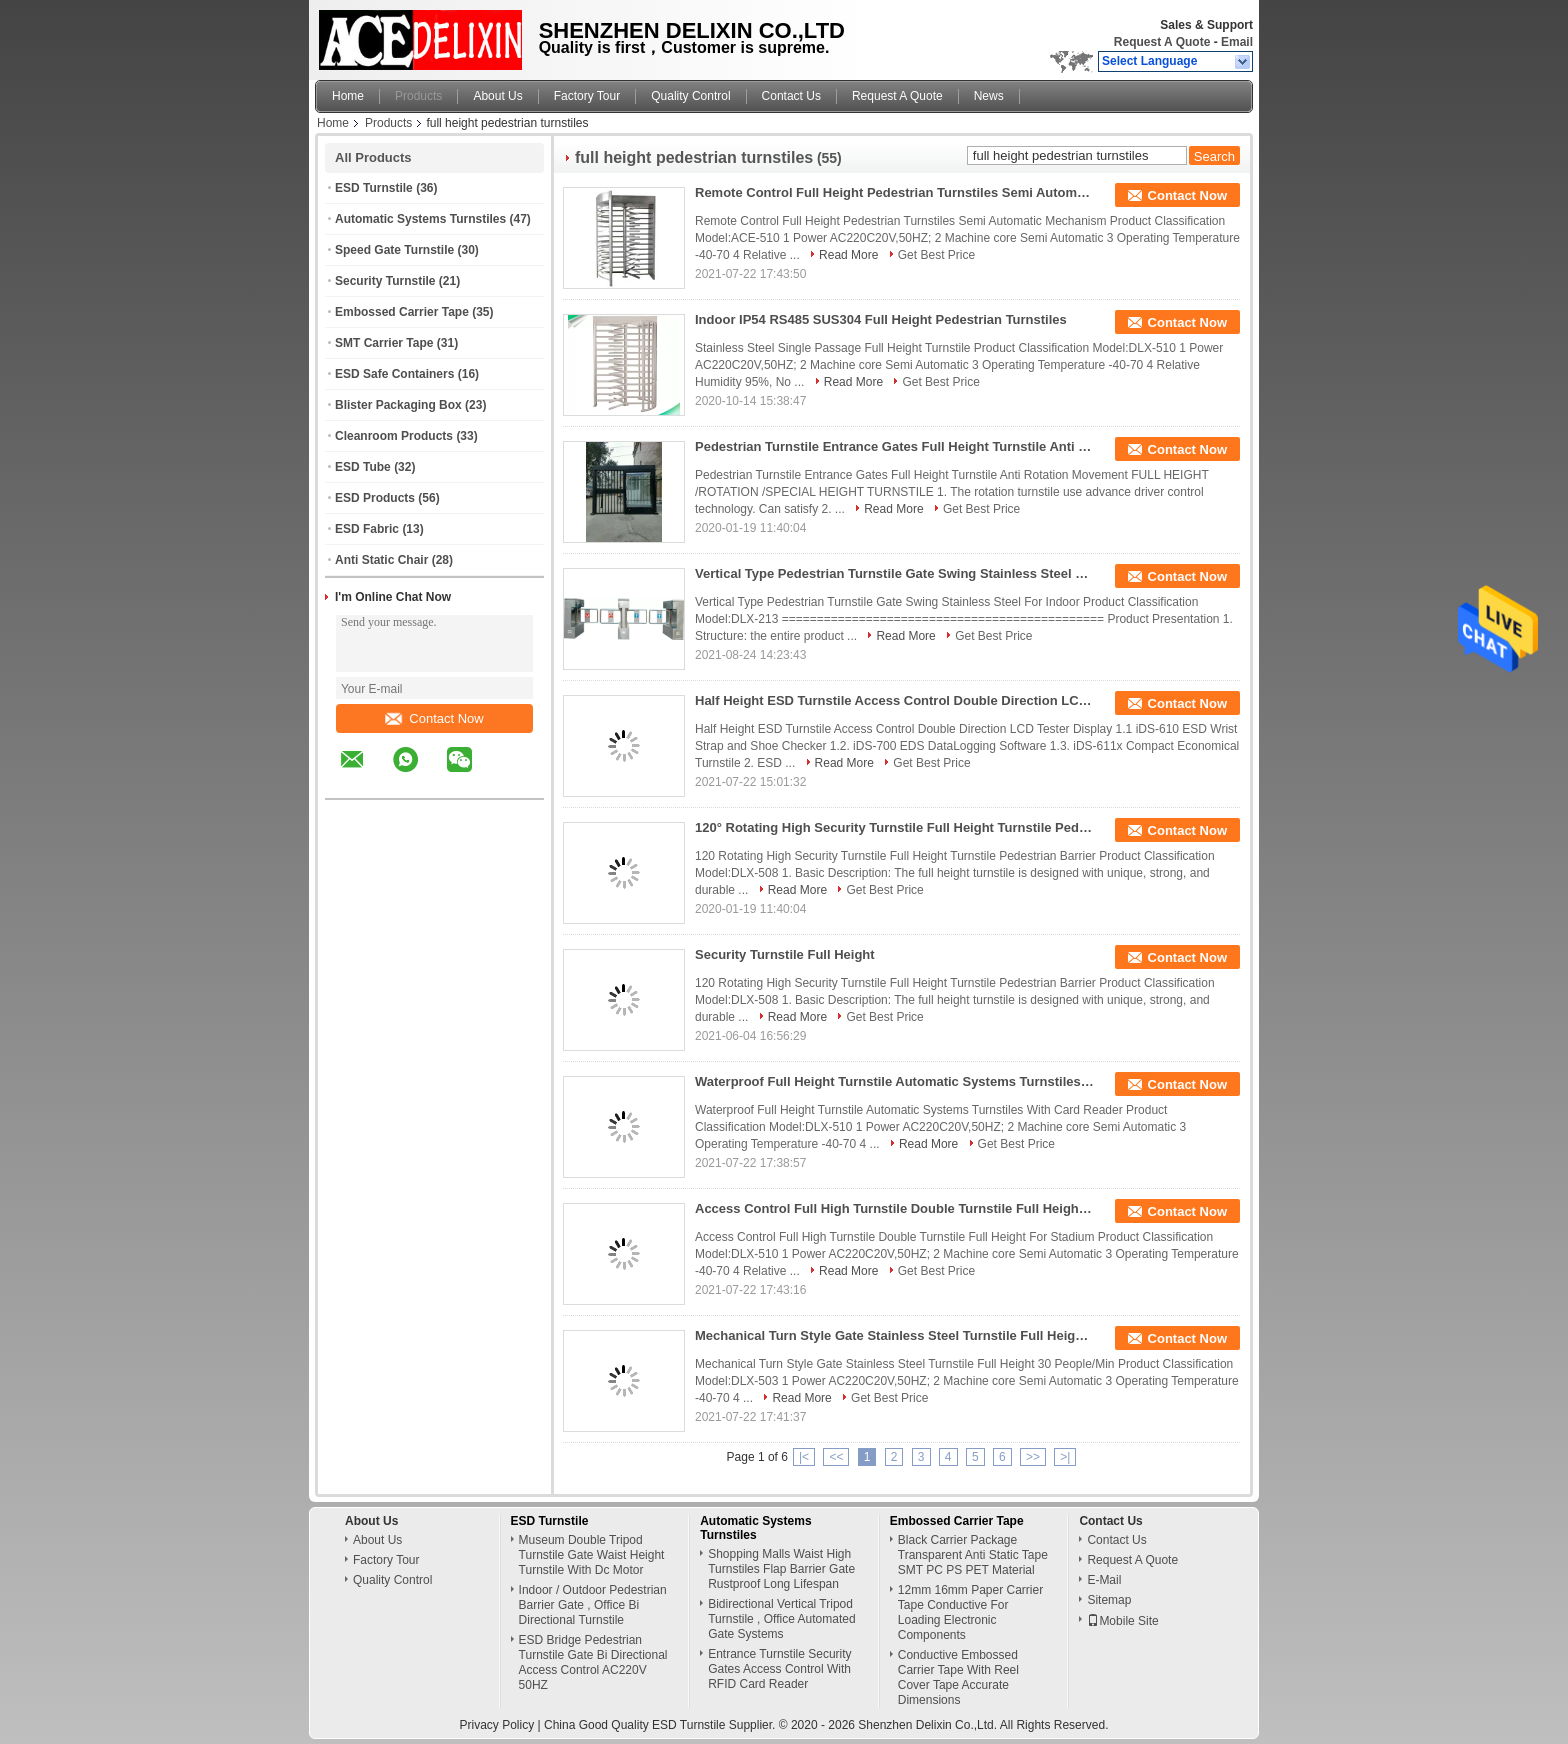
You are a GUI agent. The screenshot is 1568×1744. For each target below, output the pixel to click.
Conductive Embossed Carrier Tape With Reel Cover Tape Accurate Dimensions (958, 1677)
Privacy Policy (497, 1725)
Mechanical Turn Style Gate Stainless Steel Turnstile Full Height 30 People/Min (895, 1335)
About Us (497, 96)
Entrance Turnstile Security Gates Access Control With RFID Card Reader (779, 1669)
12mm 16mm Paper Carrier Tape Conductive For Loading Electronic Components (970, 1612)
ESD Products (375, 498)
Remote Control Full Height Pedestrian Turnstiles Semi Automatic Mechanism (895, 192)
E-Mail (1104, 1580)
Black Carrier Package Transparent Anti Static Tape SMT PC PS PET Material (973, 1555)
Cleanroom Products (394, 436)
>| (1065, 1457)
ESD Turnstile (374, 188)
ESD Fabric (367, 529)
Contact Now (434, 718)
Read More (848, 255)
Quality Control (690, 96)
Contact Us (791, 96)
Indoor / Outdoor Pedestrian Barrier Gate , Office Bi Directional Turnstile (593, 1605)
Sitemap (1109, 1600)
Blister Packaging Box (398, 405)
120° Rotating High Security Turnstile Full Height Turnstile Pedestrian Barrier (895, 827)
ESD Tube (363, 467)
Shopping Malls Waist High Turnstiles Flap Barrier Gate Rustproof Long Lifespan (781, 1569)
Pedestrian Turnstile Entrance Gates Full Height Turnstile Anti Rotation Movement (895, 446)
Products (418, 96)
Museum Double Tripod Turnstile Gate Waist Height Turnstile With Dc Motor (592, 1555)
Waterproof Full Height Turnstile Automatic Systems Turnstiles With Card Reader (895, 1081)
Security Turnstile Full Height (785, 954)
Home (348, 96)
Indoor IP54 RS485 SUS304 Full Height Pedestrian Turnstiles (881, 319)
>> (1033, 1457)
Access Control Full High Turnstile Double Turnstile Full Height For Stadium (895, 1208)
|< (804, 1457)
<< (836, 1457)
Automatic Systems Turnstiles (420, 219)
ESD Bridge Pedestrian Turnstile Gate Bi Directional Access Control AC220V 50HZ (593, 1662)
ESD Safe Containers (394, 374)
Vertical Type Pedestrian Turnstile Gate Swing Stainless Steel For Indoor (895, 573)
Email (1237, 42)
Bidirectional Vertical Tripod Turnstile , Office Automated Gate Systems (781, 1619)
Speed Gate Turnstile (394, 250)
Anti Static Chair (381, 560)
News (989, 96)
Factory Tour (587, 96)
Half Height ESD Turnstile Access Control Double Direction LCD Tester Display (895, 700)
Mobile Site (1122, 1621)
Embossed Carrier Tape (402, 312)
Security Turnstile (385, 281)
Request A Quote (1162, 42)
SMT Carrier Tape (384, 343)
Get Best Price (936, 255)
